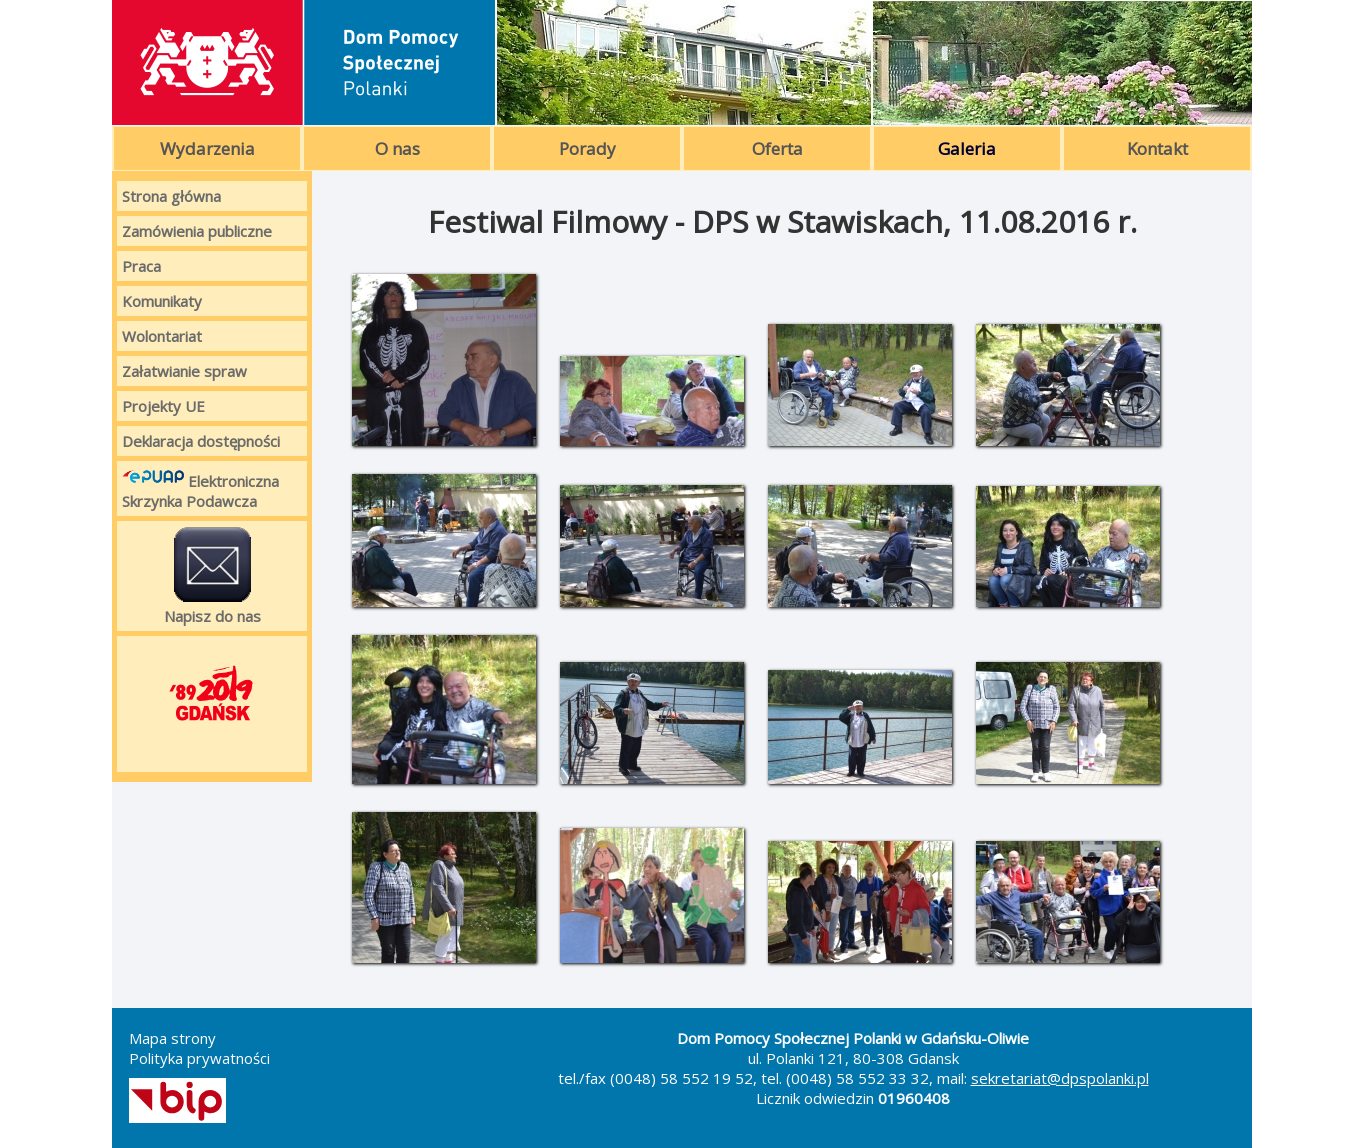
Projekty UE (163, 406)
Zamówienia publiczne (197, 231)
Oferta (777, 148)
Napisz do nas (212, 576)
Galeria (967, 148)
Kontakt (1157, 148)
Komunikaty (162, 301)
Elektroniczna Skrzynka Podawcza (200, 488)
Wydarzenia (207, 148)
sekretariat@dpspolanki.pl (1060, 1078)
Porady (587, 148)
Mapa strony (172, 1038)
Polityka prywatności (199, 1058)
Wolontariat (162, 336)
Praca (141, 266)
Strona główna (171, 196)
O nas (397, 148)
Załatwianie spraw (184, 371)
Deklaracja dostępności (201, 441)
